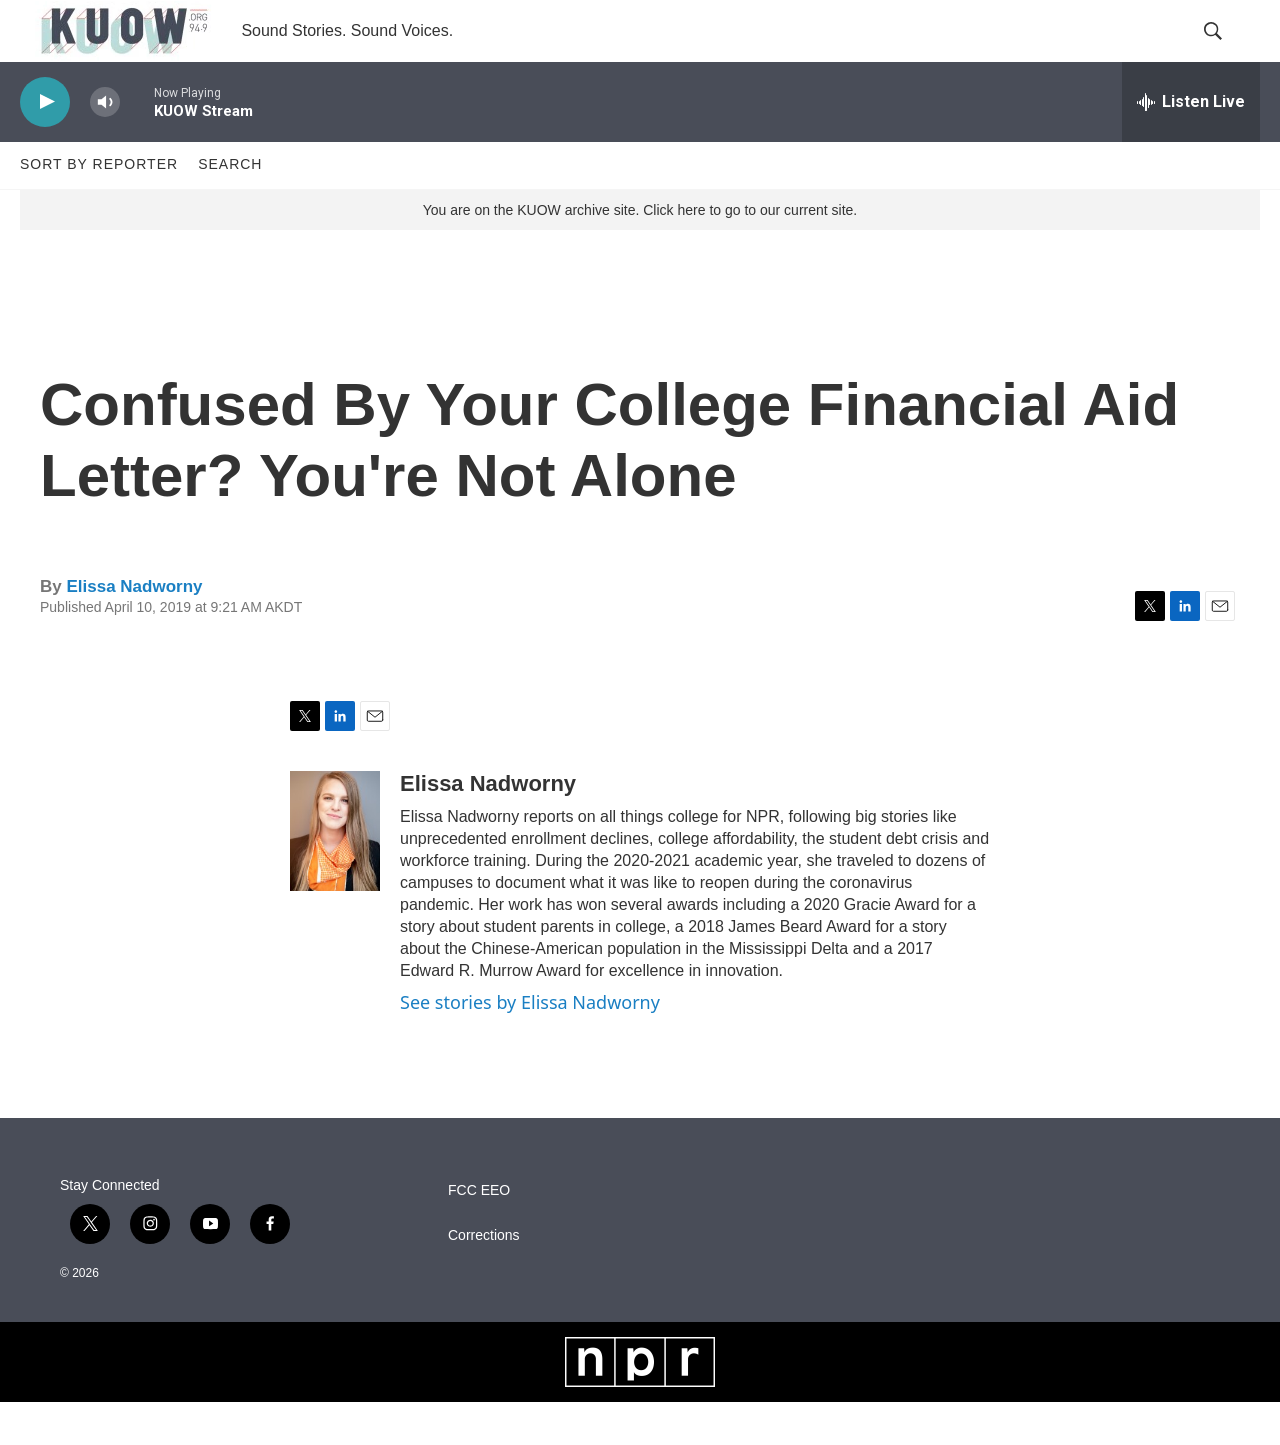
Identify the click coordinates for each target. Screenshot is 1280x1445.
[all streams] (1191, 145)
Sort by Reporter (99, 208)
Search (230, 208)
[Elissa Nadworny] (335, 875)
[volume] (105, 145)
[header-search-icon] (1228, 53)
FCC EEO (479, 1233)
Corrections (484, 1278)
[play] (45, 145)
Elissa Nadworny (134, 629)
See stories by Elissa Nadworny (530, 1046)
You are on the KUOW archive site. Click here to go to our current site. (640, 253)
